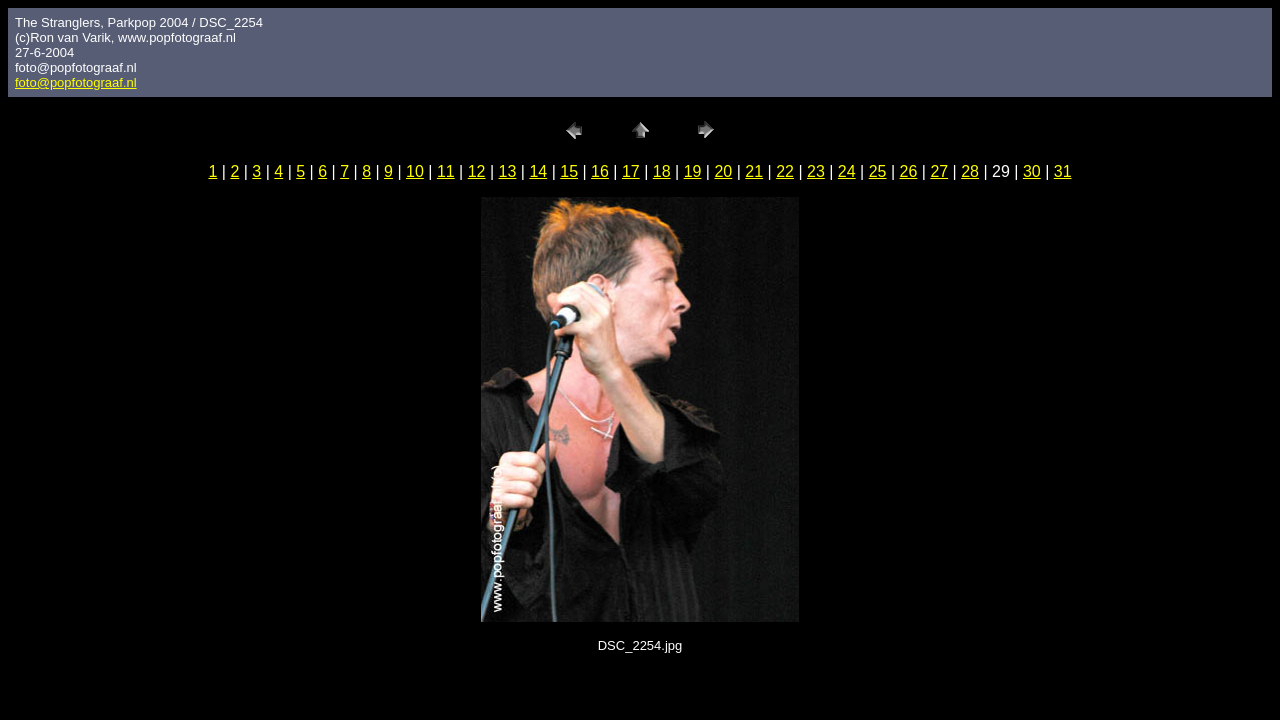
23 (816, 171)
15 (569, 171)
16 (600, 171)
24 (847, 171)
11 (446, 171)
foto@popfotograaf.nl (76, 82)
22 (785, 171)
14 (538, 171)
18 (662, 171)
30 (1032, 171)
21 (754, 171)
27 (939, 171)
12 (477, 171)
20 (723, 171)
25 (878, 171)
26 (909, 171)
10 (415, 171)
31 (1063, 171)
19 (693, 171)
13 (508, 171)
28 (970, 171)
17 (631, 171)
